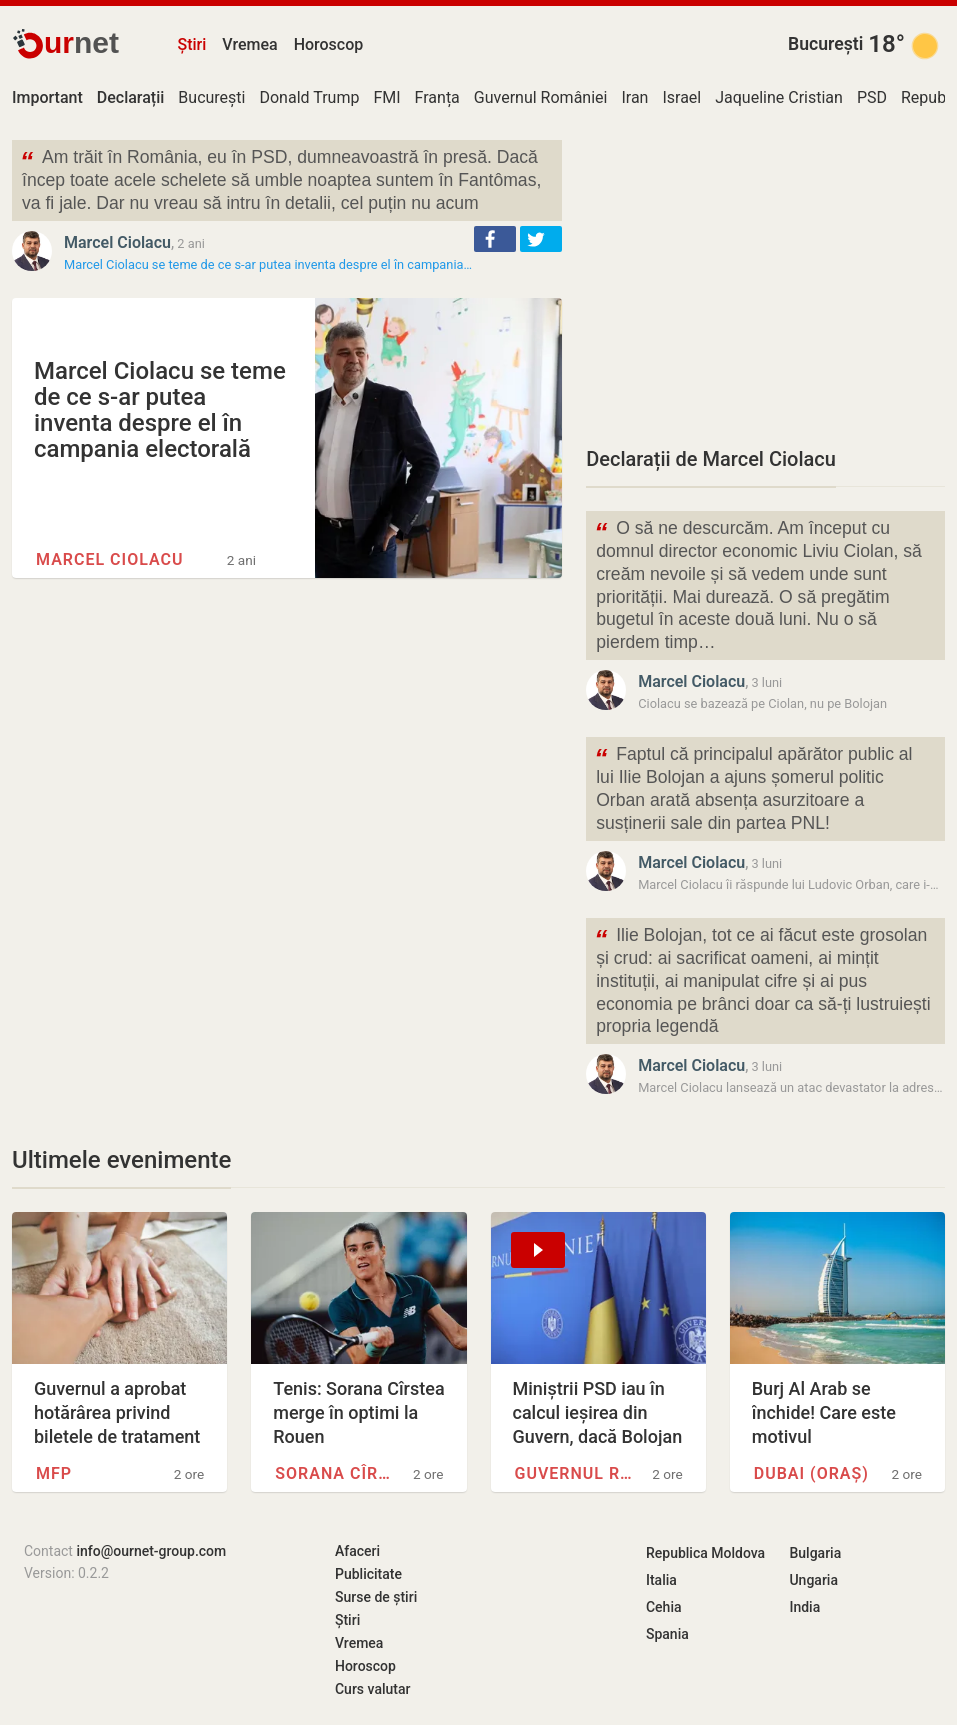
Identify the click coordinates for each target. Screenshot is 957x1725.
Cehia (664, 1607)
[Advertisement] (765, 280)
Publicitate (368, 1574)
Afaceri (357, 1551)
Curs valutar (372, 1689)
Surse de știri (376, 1597)
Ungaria (813, 1580)
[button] (495, 239)
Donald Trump (309, 97)
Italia (661, 1580)
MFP (54, 1473)
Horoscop (329, 44)
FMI (386, 97)
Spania (667, 1634)
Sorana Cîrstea (334, 1473)
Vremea (249, 44)
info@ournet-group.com (151, 1551)
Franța (437, 97)
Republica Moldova (705, 1553)
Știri (191, 44)
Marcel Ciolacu (117, 242)
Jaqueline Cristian (779, 97)
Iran (634, 97)
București (825, 44)
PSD (872, 97)
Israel (681, 97)
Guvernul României (541, 97)
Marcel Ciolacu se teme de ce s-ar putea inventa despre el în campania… (268, 264)
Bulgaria (815, 1553)
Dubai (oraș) (811, 1473)
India (804, 1607)
